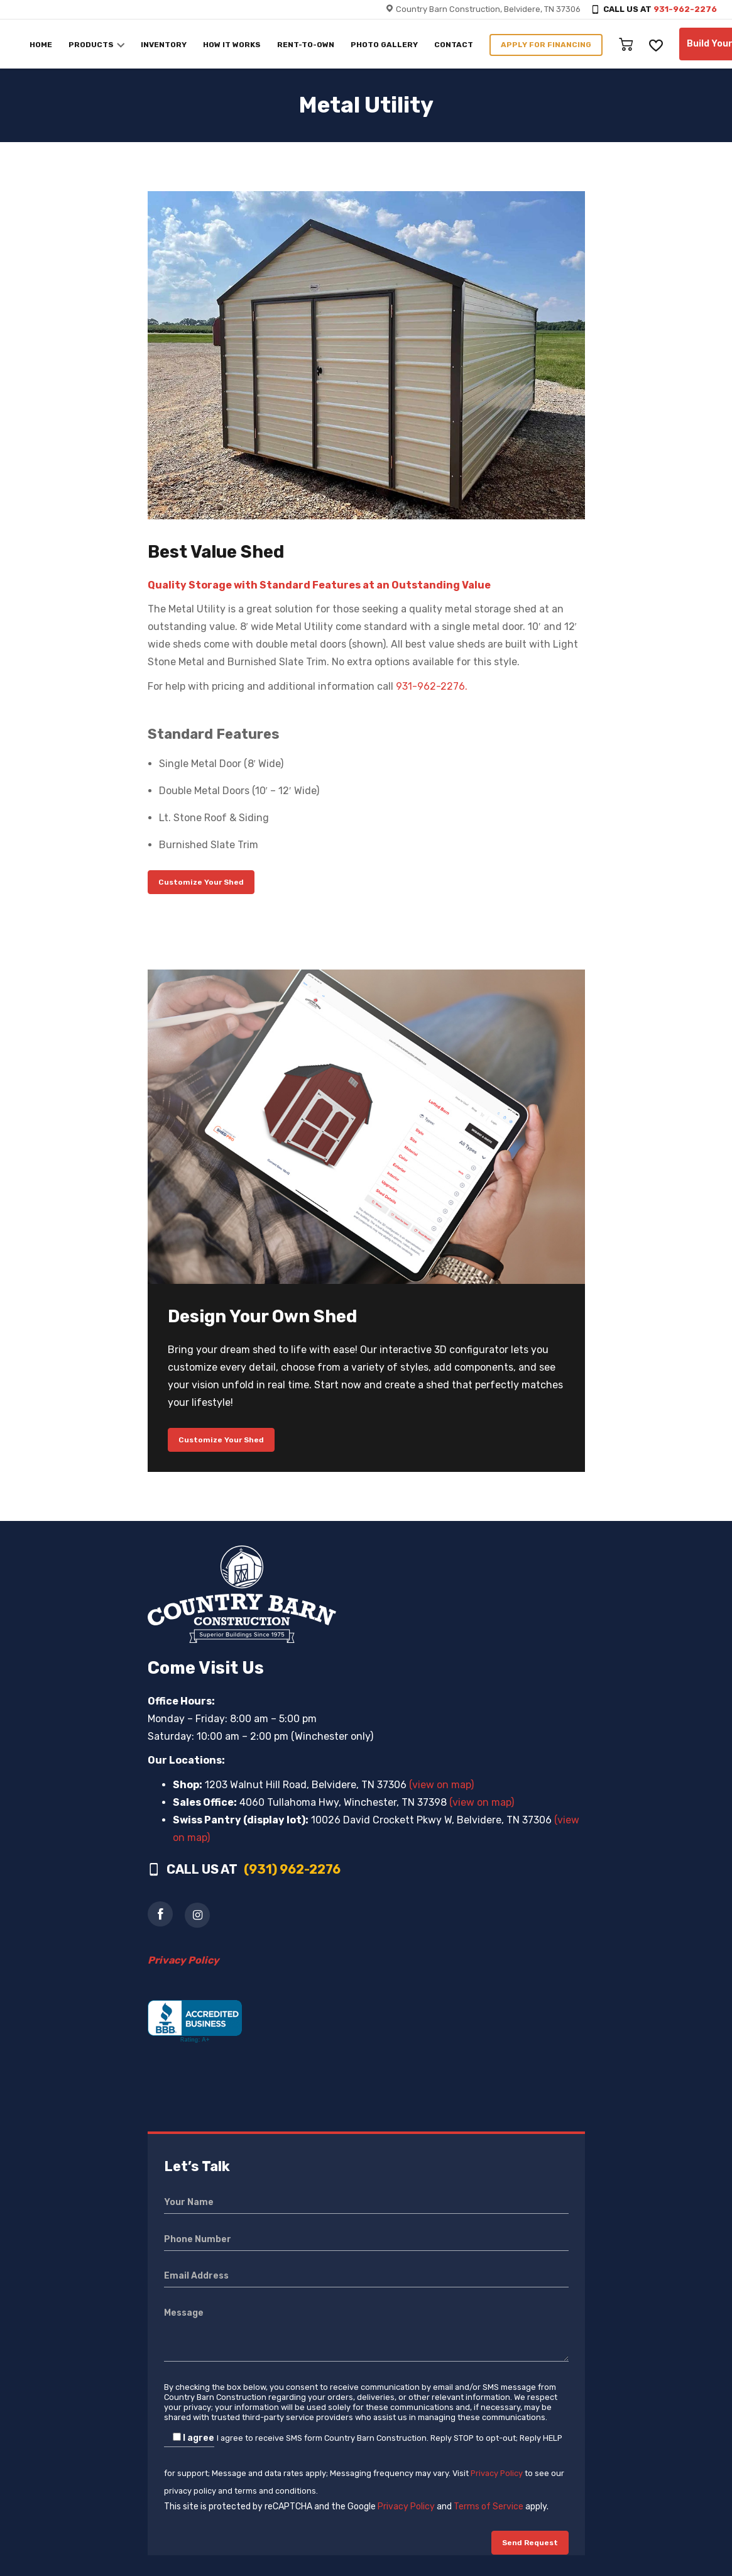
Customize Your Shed (201, 882)
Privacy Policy (497, 2473)
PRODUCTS (91, 44)
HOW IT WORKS (232, 44)
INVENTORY (164, 44)
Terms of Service (488, 2506)
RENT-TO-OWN (305, 44)
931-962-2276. (431, 686)
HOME (41, 44)
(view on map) (441, 1785)
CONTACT (453, 44)
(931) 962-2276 (292, 1869)
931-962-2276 (685, 9)
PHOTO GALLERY (384, 44)
